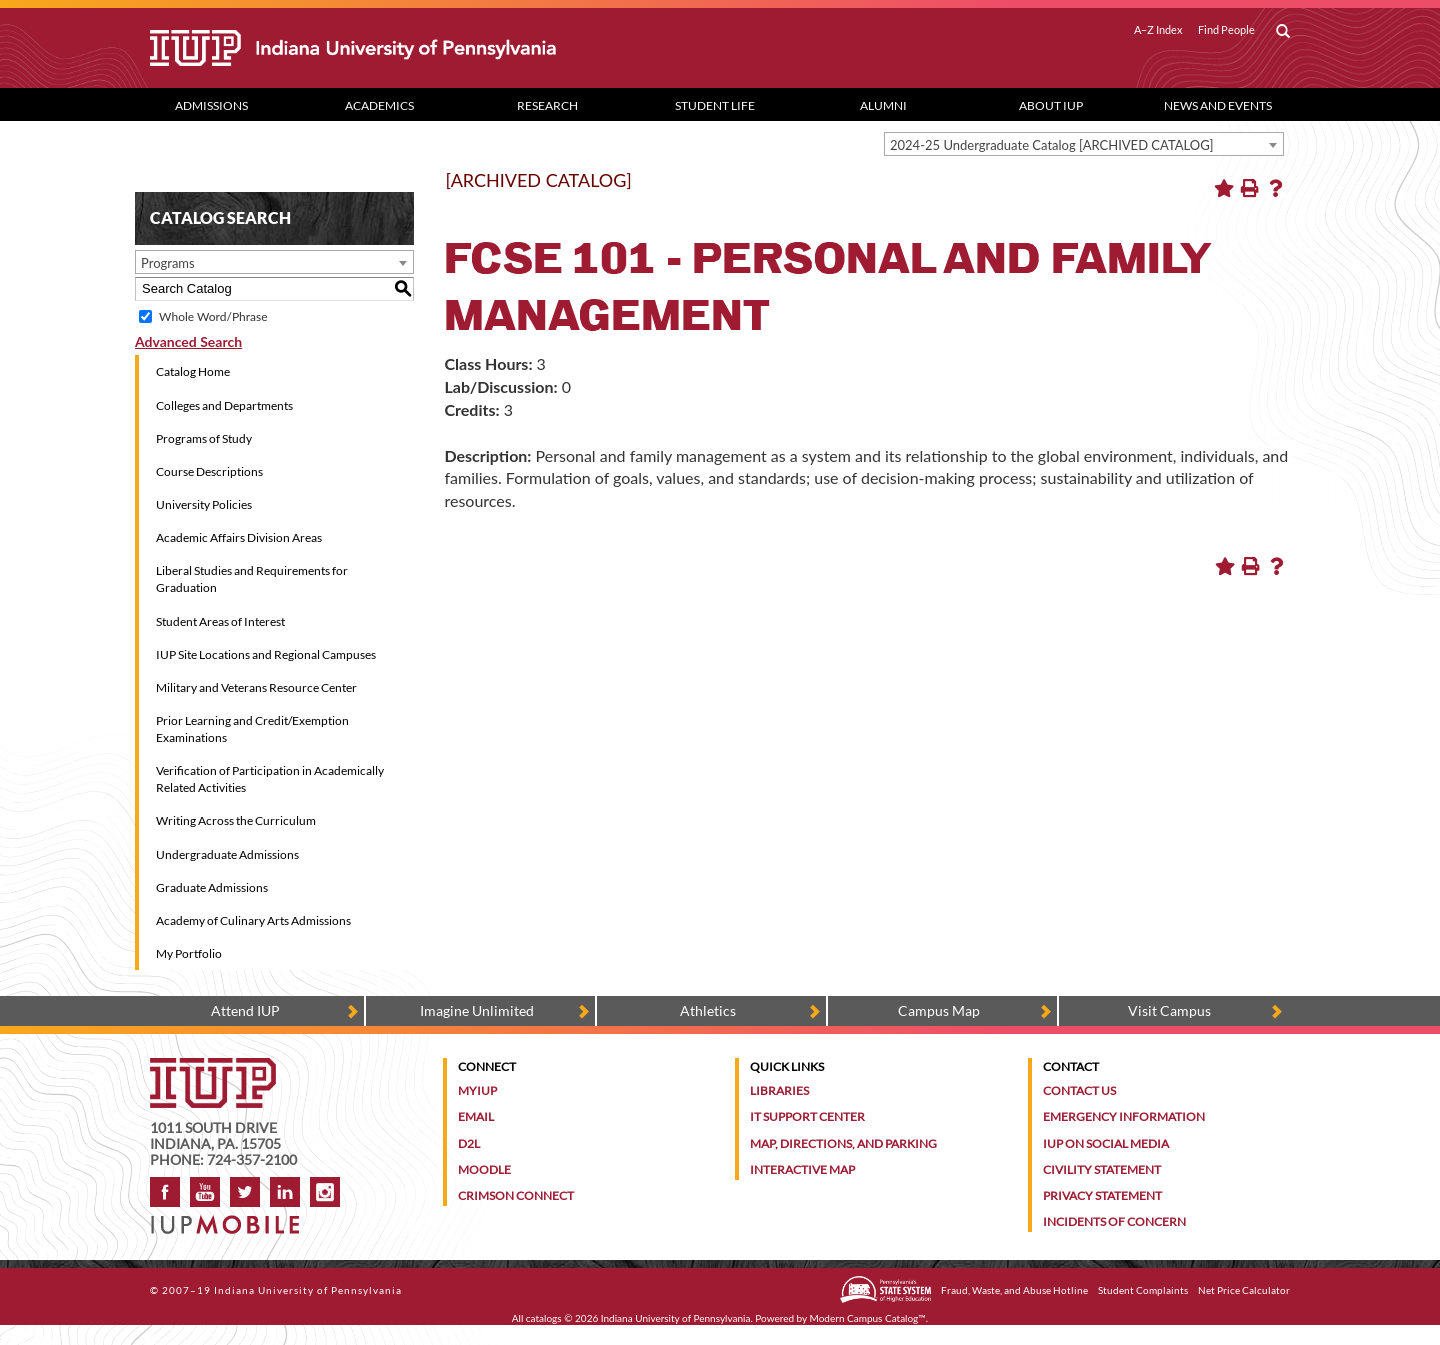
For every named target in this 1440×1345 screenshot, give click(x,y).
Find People (1226, 30)
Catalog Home (193, 371)
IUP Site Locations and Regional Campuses (266, 654)
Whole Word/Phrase (213, 316)
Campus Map (939, 1010)
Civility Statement (1102, 1169)
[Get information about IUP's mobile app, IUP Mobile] (231, 1218)
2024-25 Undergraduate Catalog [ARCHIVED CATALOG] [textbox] (1052, 145)
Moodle (484, 1169)
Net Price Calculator (1244, 1290)
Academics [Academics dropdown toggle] (379, 105)
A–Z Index (1158, 30)
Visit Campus (1169, 1010)
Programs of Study (204, 438)
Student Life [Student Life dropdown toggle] (715, 105)
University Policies (204, 504)
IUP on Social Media (1106, 1143)
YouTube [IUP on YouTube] (205, 1192)
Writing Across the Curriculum (236, 820)
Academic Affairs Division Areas (239, 537)
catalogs (544, 1318)
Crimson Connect (516, 1195)
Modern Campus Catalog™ (868, 1318)
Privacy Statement (1102, 1195)
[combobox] (1084, 144)
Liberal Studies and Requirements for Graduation (252, 579)
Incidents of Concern (1114, 1221)
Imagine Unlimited (477, 1010)
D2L (469, 1143)
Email (476, 1116)
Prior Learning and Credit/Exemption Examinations (252, 729)
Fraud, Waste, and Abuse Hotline (1014, 1290)
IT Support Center (807, 1116)
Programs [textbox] (168, 263)
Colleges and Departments (224, 405)
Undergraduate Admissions (227, 854)
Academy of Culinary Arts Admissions (253, 920)
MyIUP (477, 1090)
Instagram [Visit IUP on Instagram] (325, 1192)
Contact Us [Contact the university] (1079, 1090)
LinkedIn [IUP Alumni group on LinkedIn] (285, 1192)
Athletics (708, 1010)
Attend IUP (245, 1010)
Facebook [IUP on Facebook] (165, 1192)
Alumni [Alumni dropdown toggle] (883, 105)
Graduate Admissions (212, 887)
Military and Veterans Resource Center (256, 687)
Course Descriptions (209, 471)
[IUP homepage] (213, 1067)
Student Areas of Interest (220, 621)
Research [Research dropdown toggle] (547, 105)
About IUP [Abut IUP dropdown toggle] (1051, 105)
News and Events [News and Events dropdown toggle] (1218, 105)
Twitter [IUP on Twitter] (245, 1192)
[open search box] (1283, 32)
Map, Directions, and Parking (843, 1143)
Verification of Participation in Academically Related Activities (270, 779)
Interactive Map (802, 1169)
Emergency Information (1124, 1116)
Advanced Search (188, 341)
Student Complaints (1143, 1290)
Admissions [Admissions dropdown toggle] (211, 105)
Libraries (779, 1090)
